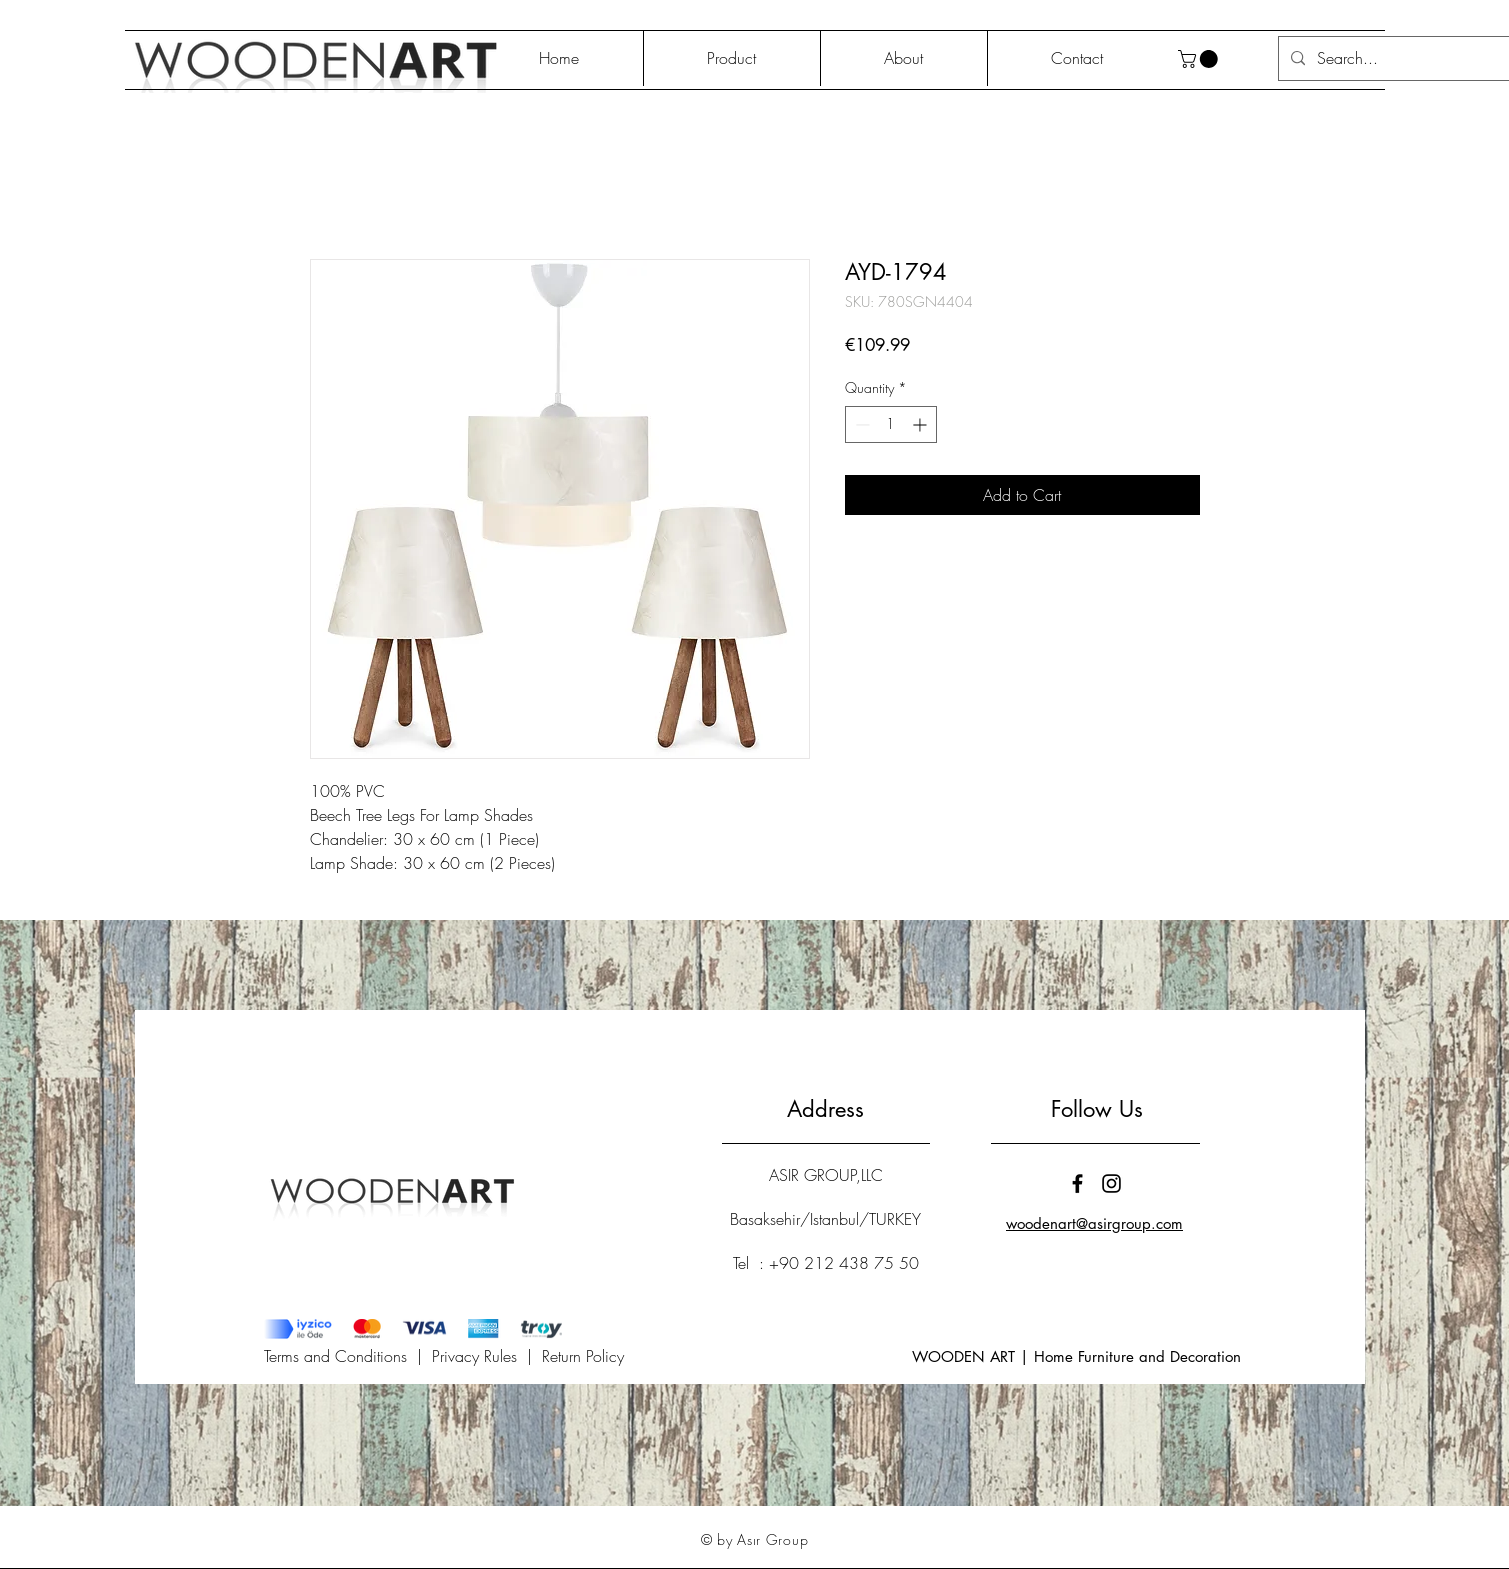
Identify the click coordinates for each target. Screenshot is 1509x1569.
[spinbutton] (891, 424)
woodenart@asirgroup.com (1094, 1223)
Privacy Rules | (487, 1356)
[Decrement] (860, 424)
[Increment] (921, 424)
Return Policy (583, 1356)
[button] (1200, 59)
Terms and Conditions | (348, 1356)
